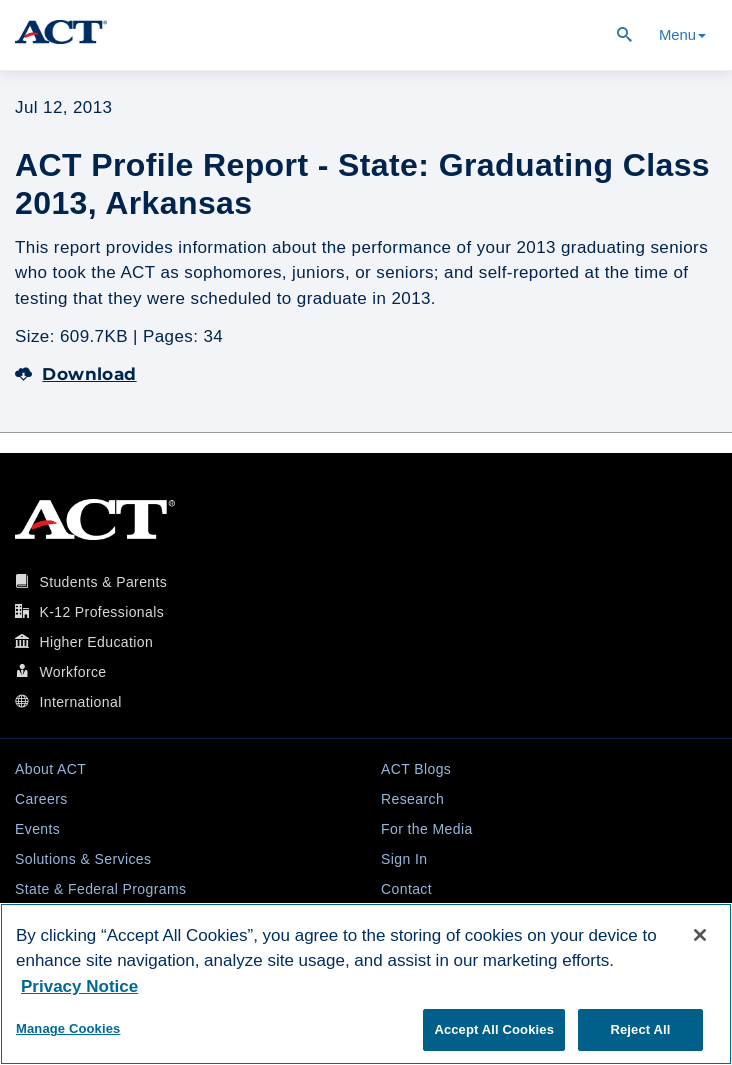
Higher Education (96, 642)
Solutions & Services (83, 859)
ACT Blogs (416, 769)
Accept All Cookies (494, 1029)
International (80, 702)
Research (412, 799)
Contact (406, 889)
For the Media (427, 829)
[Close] (700, 935)
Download (76, 374)
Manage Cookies (68, 1028)
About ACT (50, 769)
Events (37, 829)
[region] (366, 984)
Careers (41, 799)
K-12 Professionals (101, 612)
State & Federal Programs (100, 889)
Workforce (72, 672)
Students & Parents (103, 582)
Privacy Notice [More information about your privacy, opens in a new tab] (79, 986)
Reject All (640, 1029)
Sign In (404, 859)
